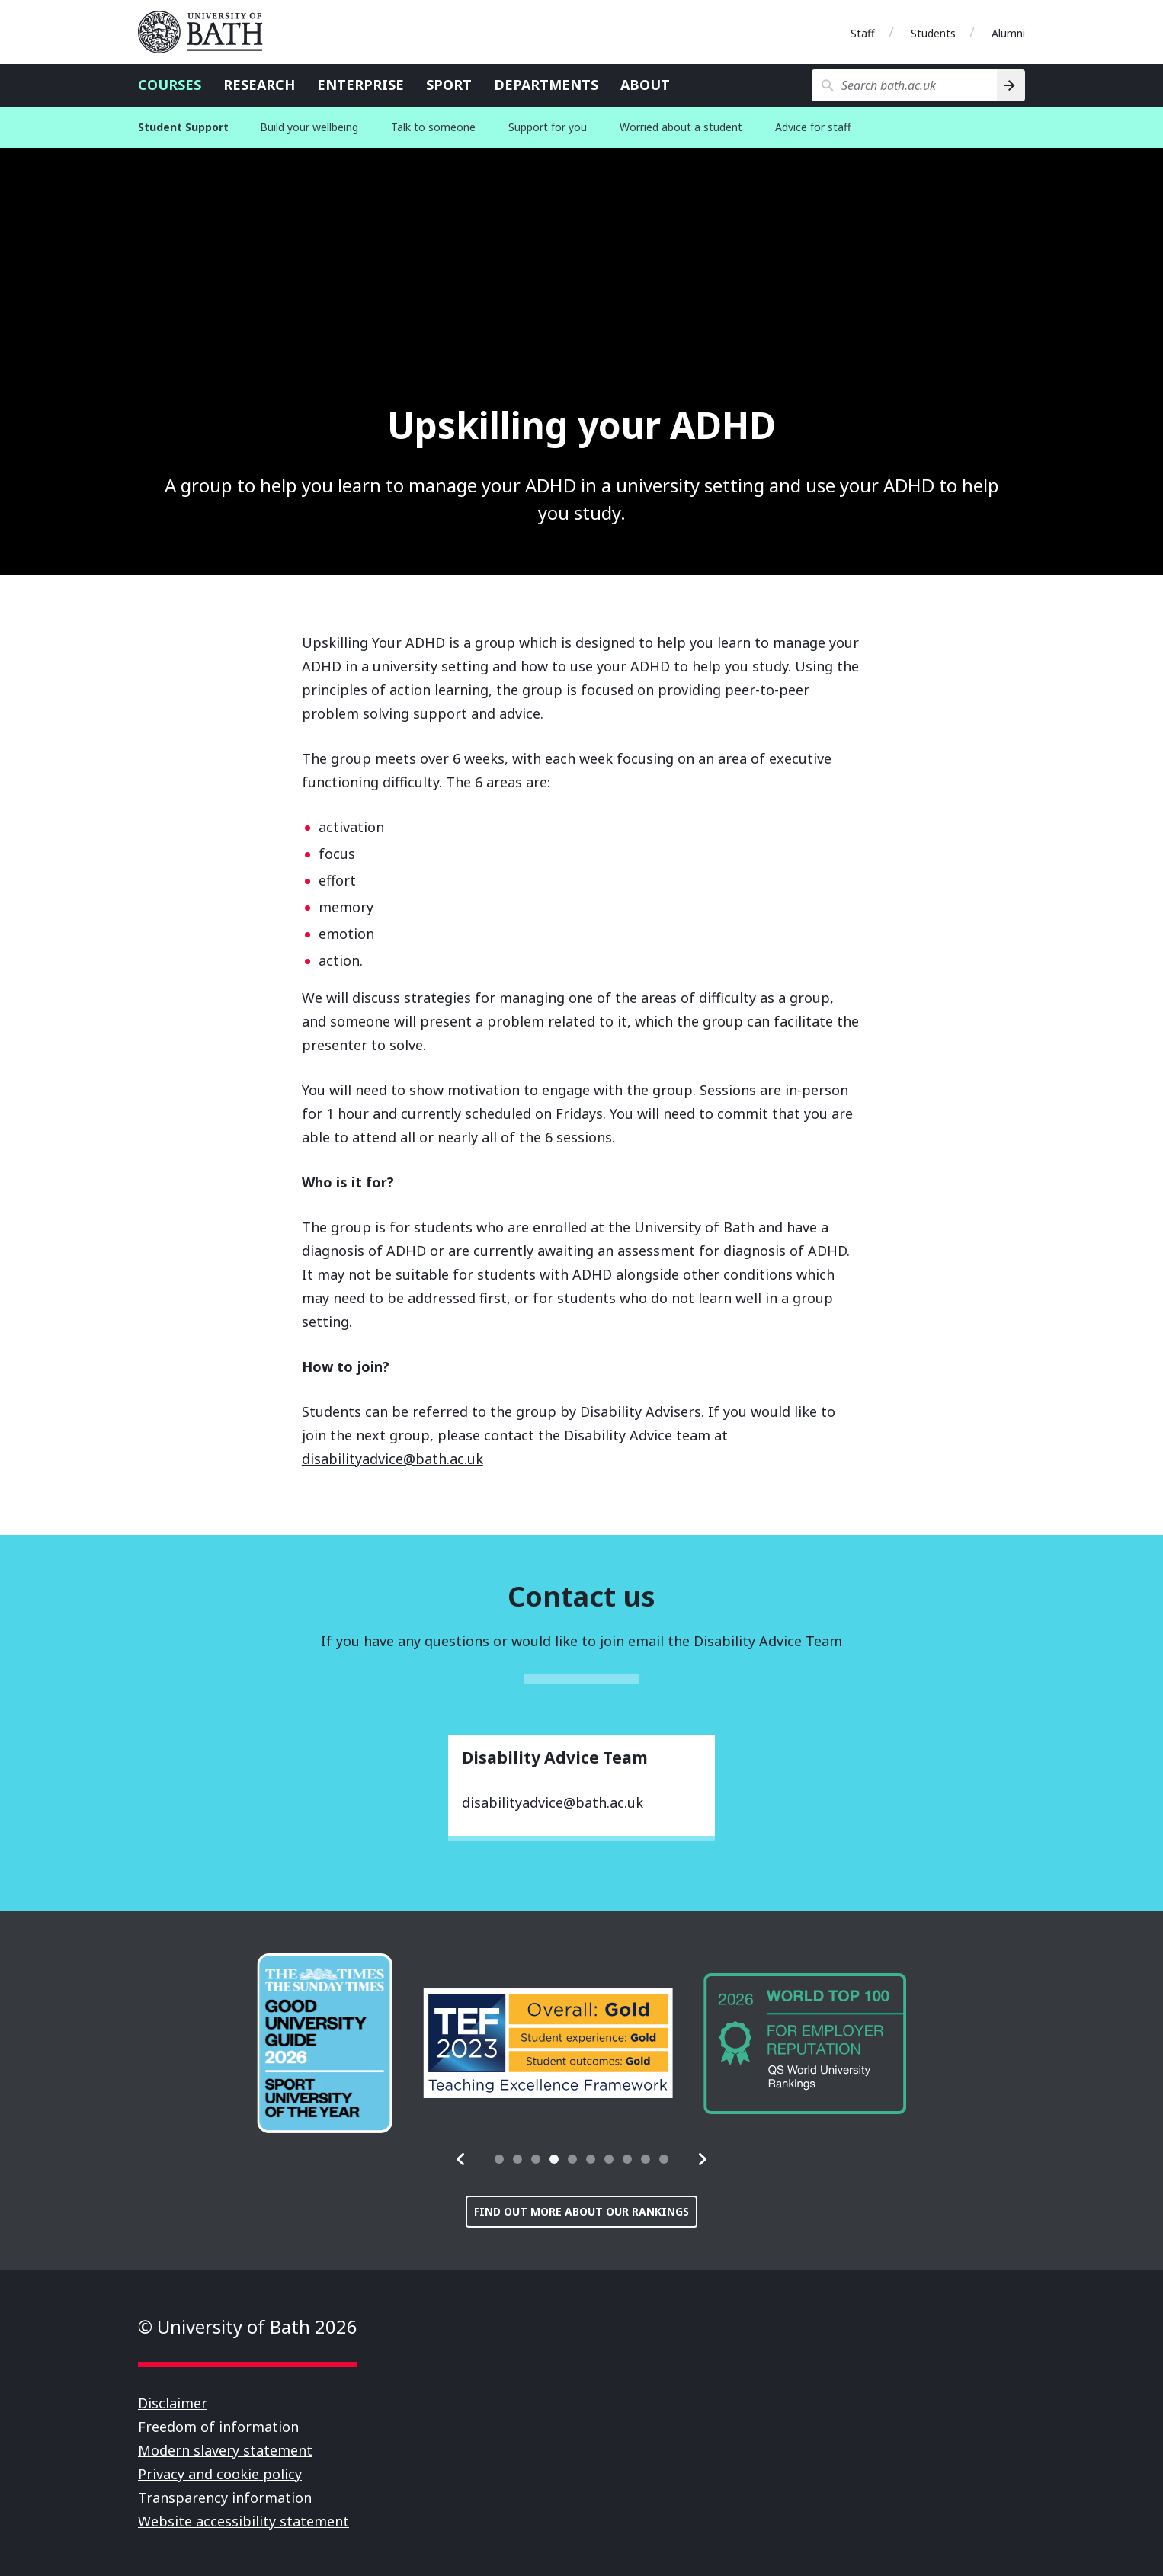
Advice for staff (813, 127)
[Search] (1011, 85)
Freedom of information (218, 2426)
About (645, 84)
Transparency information (225, 2497)
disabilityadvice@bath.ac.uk (392, 1459)
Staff (863, 33)
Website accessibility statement (243, 2521)
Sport (449, 84)
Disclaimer (172, 2403)
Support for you (547, 127)
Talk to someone (433, 127)
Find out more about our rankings (581, 2211)
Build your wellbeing (309, 127)
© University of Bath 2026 (247, 2326)
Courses (169, 84)
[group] (324, 2043)
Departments (546, 84)
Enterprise (360, 84)
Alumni (1008, 33)
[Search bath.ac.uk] (904, 85)
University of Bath (206, 32)
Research (259, 84)
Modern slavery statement (225, 2450)
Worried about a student (681, 127)
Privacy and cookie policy (220, 2474)
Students (933, 33)
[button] (461, 2159)
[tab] (499, 2159)
